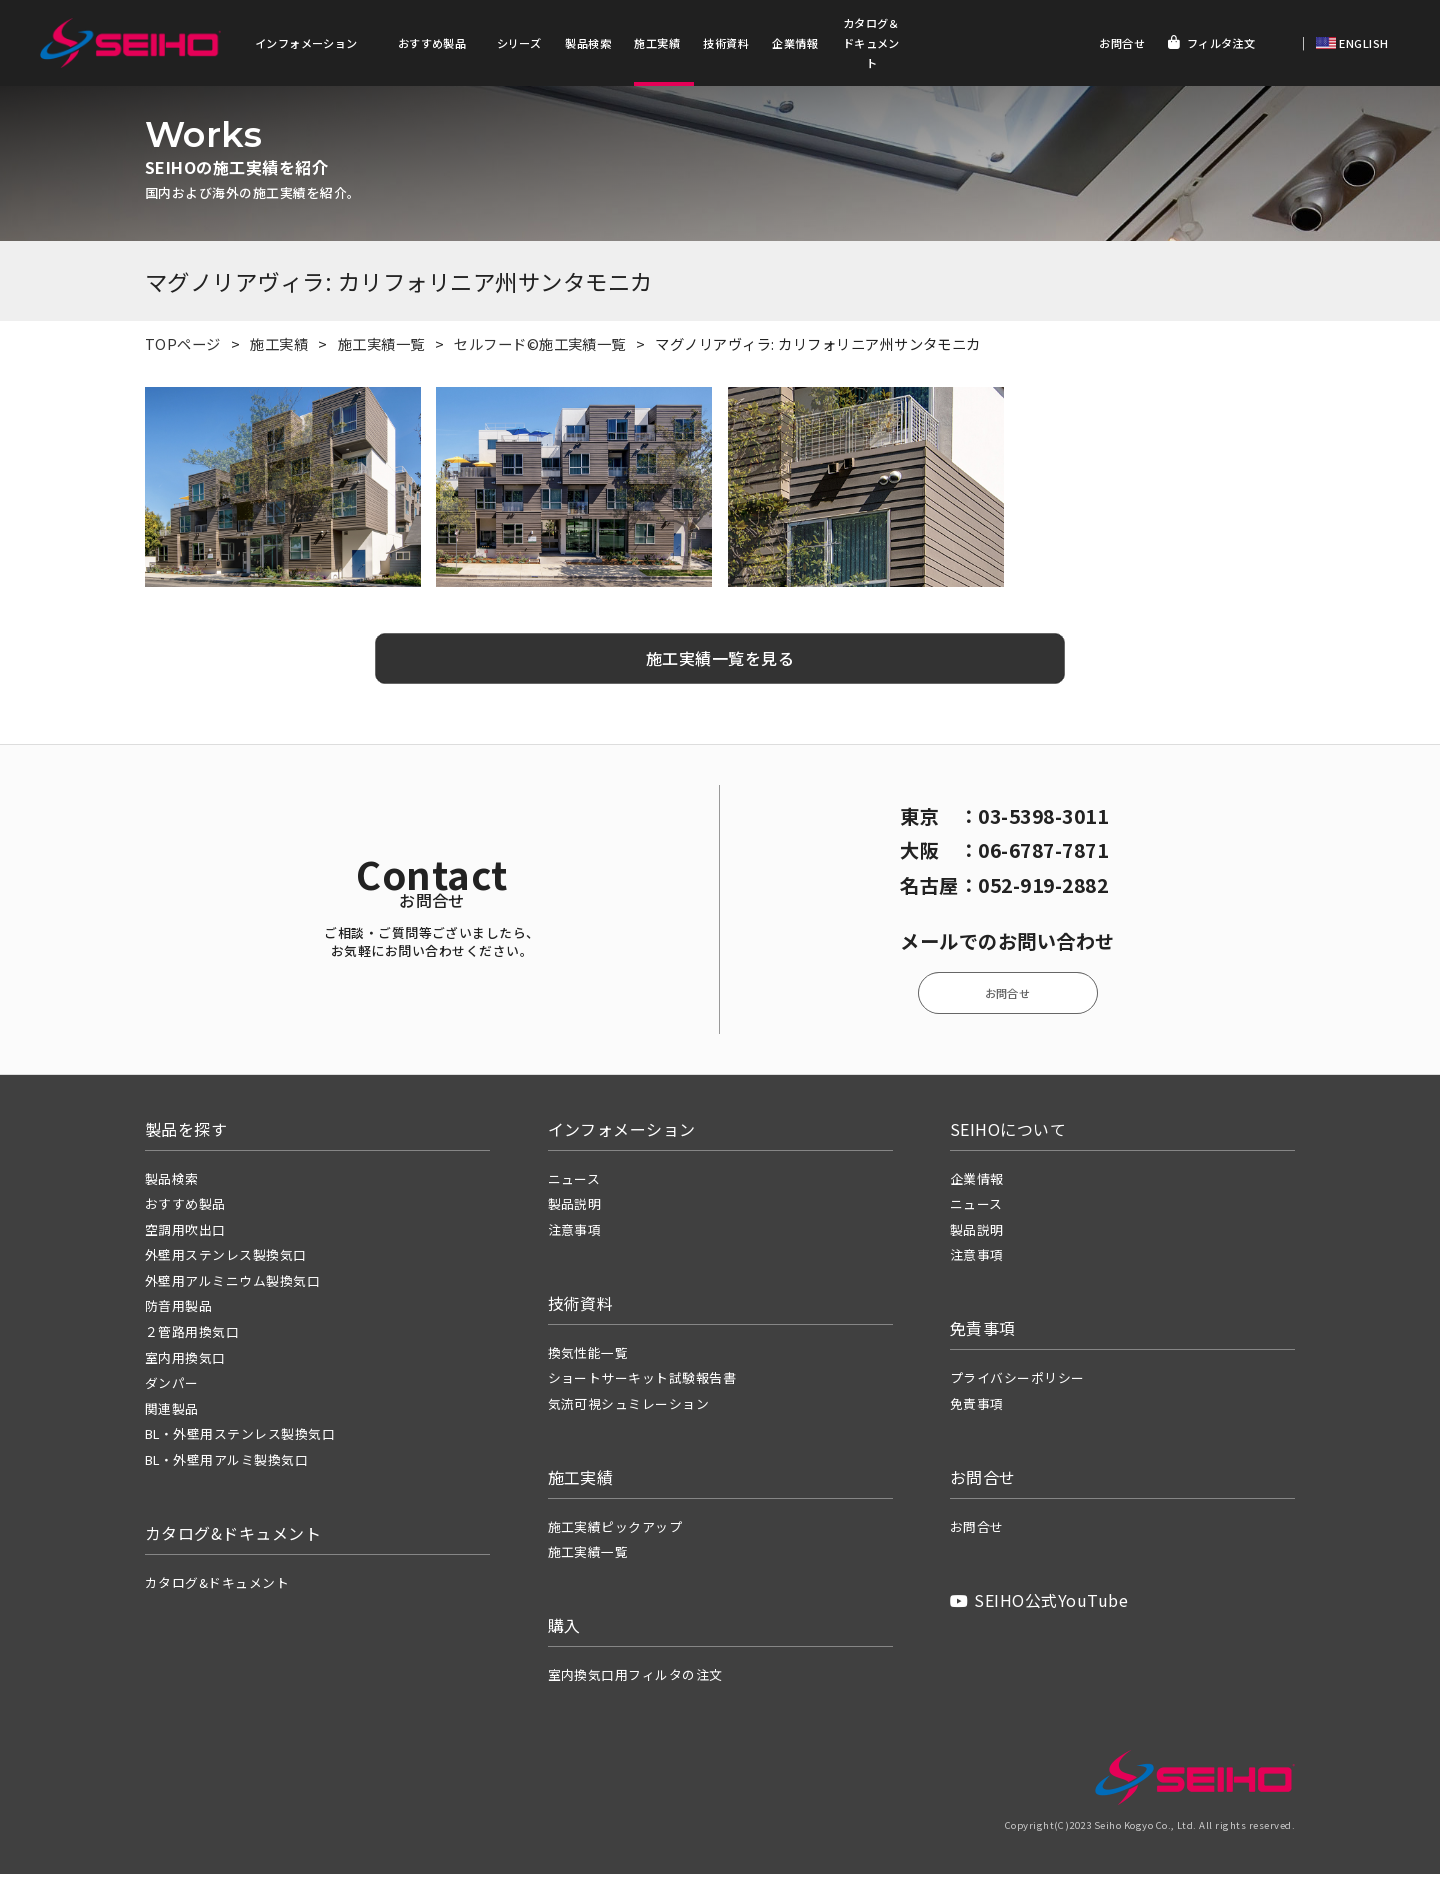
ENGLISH (1362, 43)
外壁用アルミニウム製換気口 (232, 1285)
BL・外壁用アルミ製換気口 (226, 1464)
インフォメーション (306, 43)
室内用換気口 (185, 1362)
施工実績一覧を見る (720, 663)
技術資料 (726, 43)
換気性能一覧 (588, 1357)
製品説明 (575, 1208)
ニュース (574, 1183)
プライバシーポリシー (1017, 1382)
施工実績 (657, 43)
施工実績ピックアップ (615, 1531)
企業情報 (795, 43)
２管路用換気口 (192, 1336)
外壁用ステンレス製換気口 (226, 1259)
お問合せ (1122, 43)
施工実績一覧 (381, 348)
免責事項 (977, 1408)
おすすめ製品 (432, 43)
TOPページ (183, 348)
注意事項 (575, 1234)
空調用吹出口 (185, 1234)
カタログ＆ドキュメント (871, 43)
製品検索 (588, 43)
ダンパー (172, 1387)
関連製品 (172, 1413)
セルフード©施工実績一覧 (540, 348)
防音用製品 (178, 1311)
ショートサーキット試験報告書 (642, 1382)
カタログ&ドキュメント (217, 1587)
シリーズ (519, 43)
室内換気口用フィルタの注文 (635, 1679)
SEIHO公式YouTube (1039, 1605)
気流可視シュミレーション (629, 1408)
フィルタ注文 (1211, 43)
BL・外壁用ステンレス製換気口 (240, 1438)
